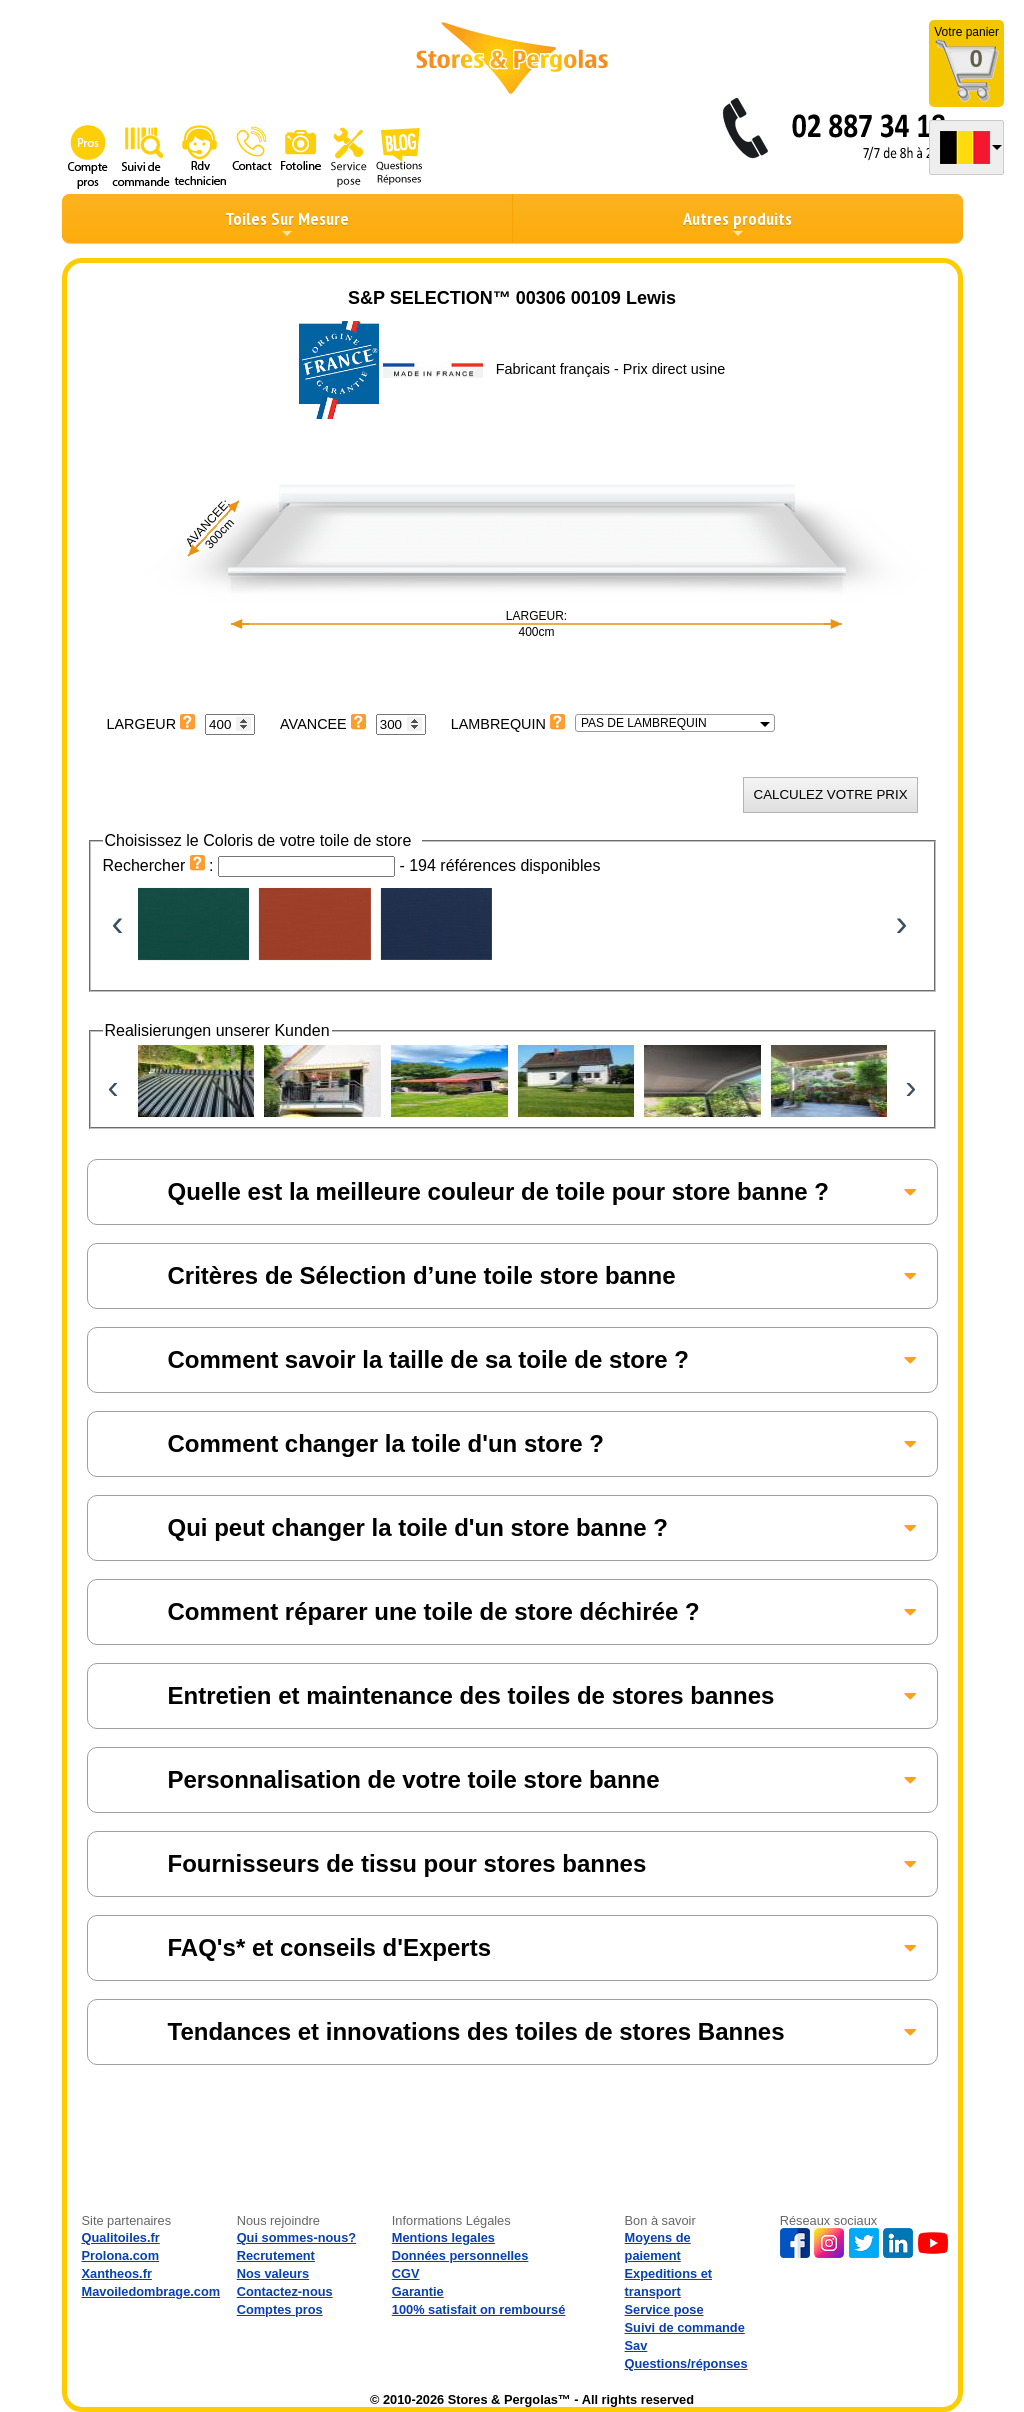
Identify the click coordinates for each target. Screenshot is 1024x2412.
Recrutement (276, 2255)
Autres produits (737, 224)
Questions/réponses (686, 2363)
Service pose (664, 2309)
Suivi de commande (685, 2327)
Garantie (418, 2291)
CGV (406, 2273)
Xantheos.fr (117, 2273)
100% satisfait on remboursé (479, 2309)
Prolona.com (121, 2255)
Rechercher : (161, 865)
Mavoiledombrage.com (151, 2291)
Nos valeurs (273, 2273)
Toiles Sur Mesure (287, 224)
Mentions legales (443, 2237)
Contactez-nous (285, 2291)
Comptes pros (280, 2309)
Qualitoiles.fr (121, 2237)
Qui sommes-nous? (296, 2237)
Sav (636, 2345)
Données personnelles (460, 2255)
